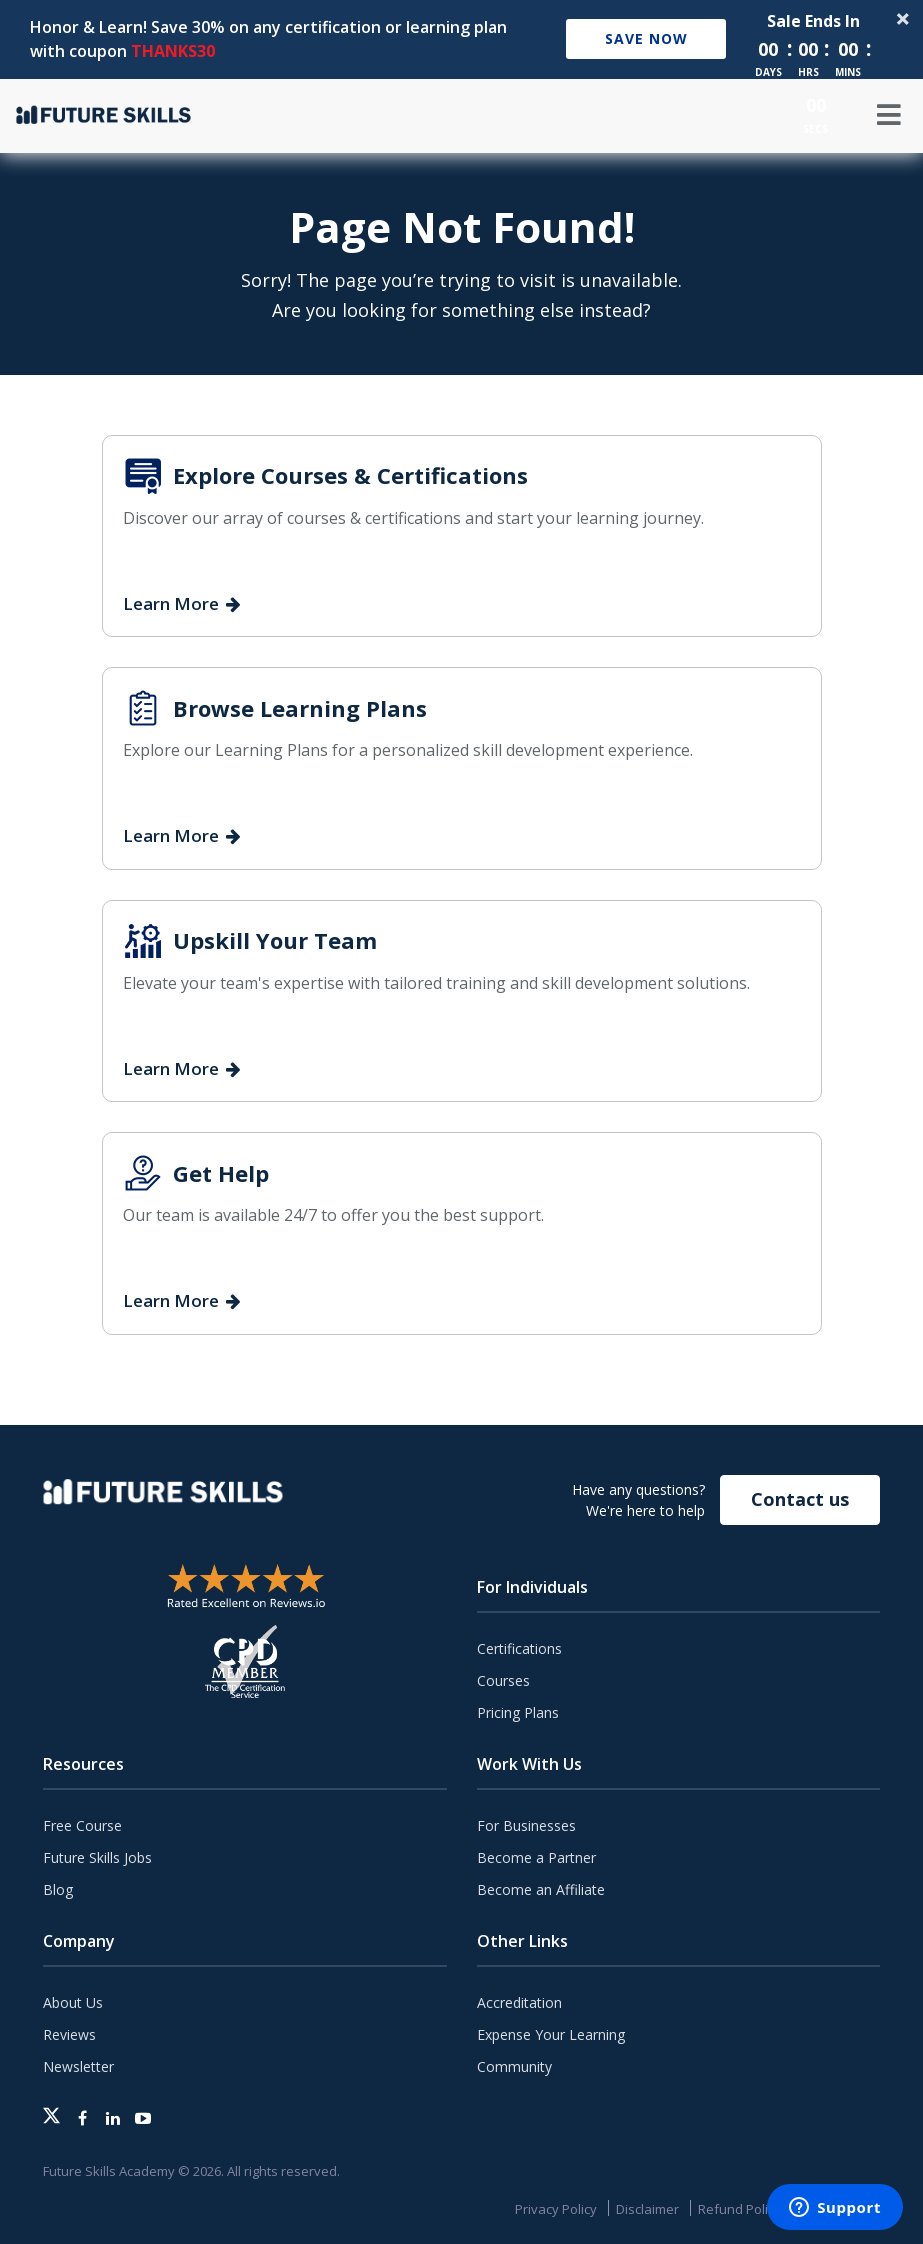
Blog (58, 1889)
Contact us (800, 1499)
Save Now (646, 38)
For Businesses (526, 1825)
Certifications (519, 1648)
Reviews (69, 2034)
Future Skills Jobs (97, 1857)
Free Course (82, 1825)
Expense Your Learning (551, 2034)
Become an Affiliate (541, 1889)
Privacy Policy (556, 2209)
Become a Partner (536, 1857)
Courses (503, 1680)
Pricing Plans (518, 1712)
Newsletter (78, 2066)
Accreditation (519, 2002)
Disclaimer (647, 2209)
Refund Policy (739, 2209)
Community (514, 2066)
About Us (73, 2002)
